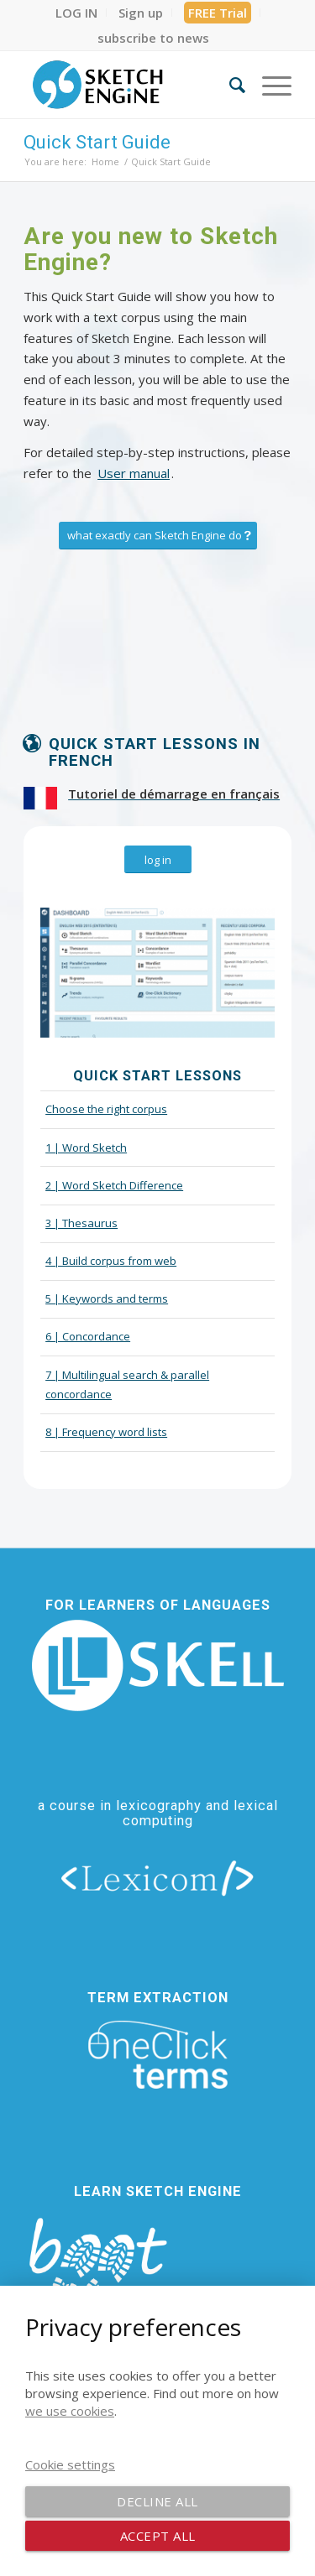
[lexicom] (158, 1877)
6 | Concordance (87, 1336)
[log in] (158, 860)
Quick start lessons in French (154, 753)
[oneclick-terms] (158, 2055)
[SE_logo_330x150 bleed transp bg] (131, 84)
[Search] (229, 84)
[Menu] (268, 84)
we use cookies (69, 2410)
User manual (133, 473)
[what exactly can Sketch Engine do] (158, 535)
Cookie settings (70, 2464)
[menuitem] (77, 12)
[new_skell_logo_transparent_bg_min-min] (158, 1665)
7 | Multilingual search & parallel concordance (127, 1384)
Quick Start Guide (97, 142)
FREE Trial (217, 12)
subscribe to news (153, 37)
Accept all (158, 2535)
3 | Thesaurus (81, 1223)
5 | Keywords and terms (106, 1298)
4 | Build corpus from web (110, 1260)
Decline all (157, 2501)
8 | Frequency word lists (106, 1431)
